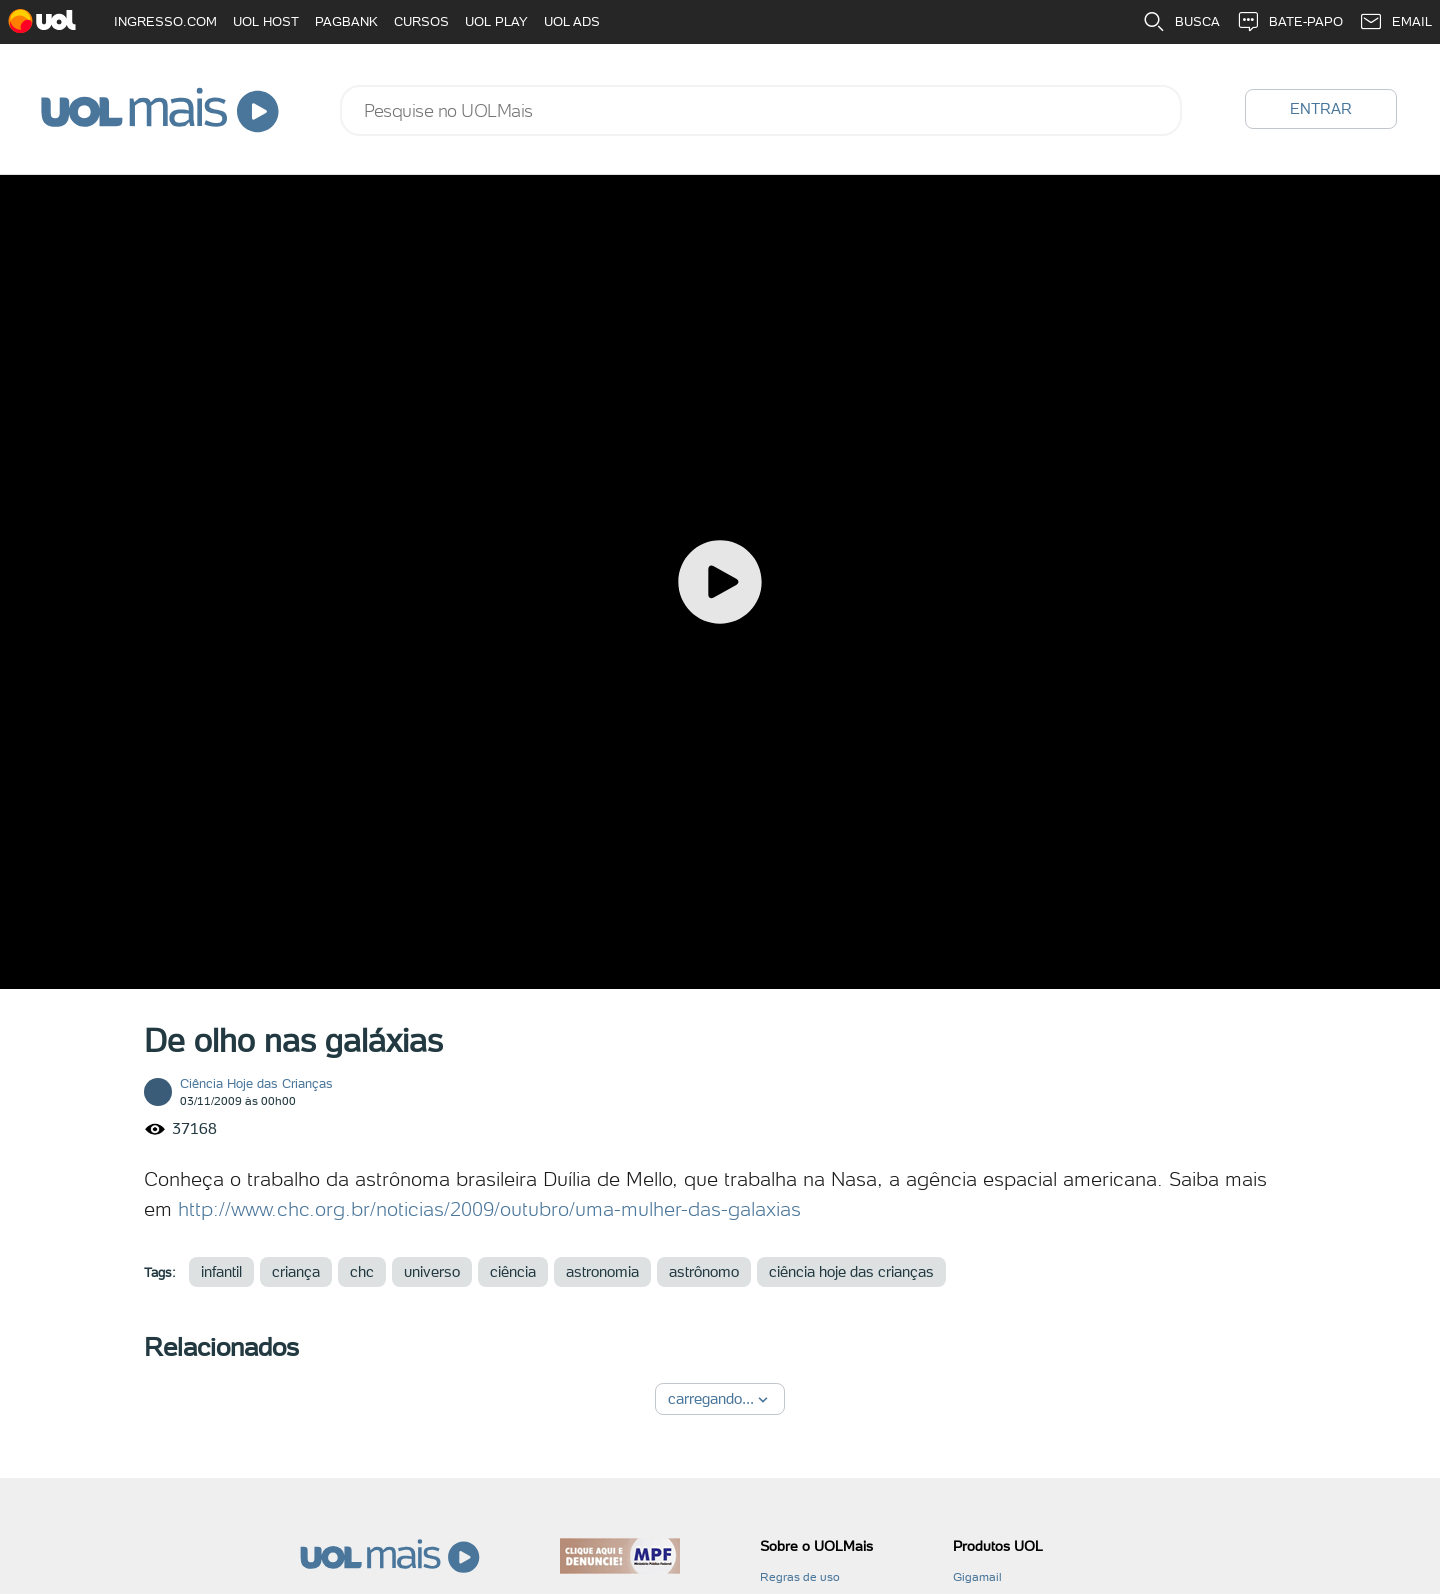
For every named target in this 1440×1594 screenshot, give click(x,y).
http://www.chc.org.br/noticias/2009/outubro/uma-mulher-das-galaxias (489, 1209)
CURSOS (421, 21)
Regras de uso (800, 1577)
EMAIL (1395, 22)
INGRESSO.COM (165, 21)
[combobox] (761, 110)
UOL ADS (572, 21)
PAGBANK (346, 21)
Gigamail (977, 1577)
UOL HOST (266, 21)
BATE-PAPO (1289, 22)
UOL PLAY (496, 21)
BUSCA (1181, 22)
